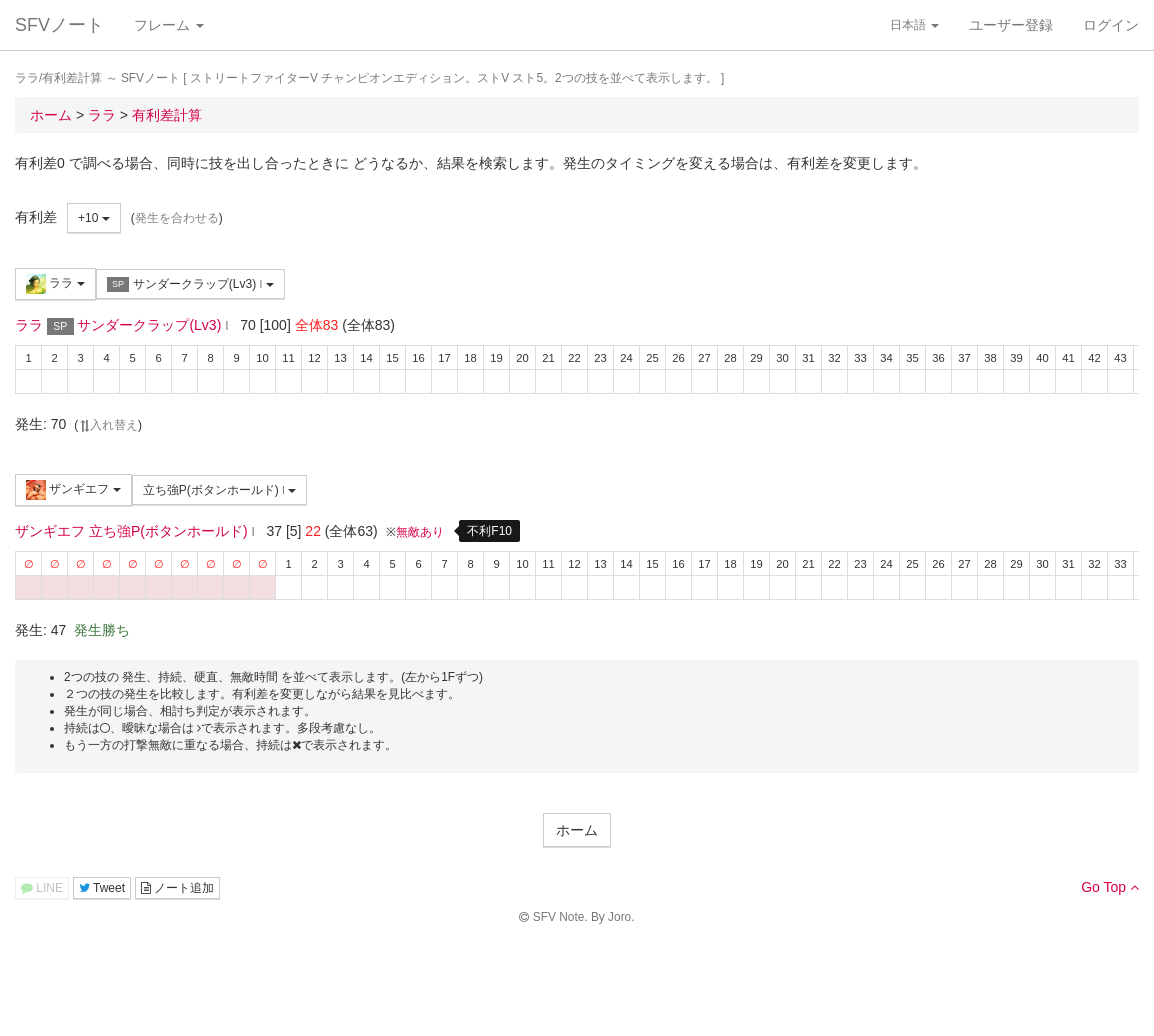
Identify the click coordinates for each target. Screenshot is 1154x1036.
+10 (94, 218)
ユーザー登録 (1011, 25)
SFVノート (59, 25)
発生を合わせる (177, 218)
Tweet (102, 888)
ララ (55, 284)
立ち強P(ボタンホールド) (220, 490)
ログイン (1111, 25)
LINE (42, 888)
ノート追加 (177, 888)
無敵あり (420, 532)
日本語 (914, 25)
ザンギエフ (73, 490)
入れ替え (108, 425)
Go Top (1110, 887)
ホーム (577, 830)
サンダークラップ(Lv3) (190, 284)
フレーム (169, 25)
